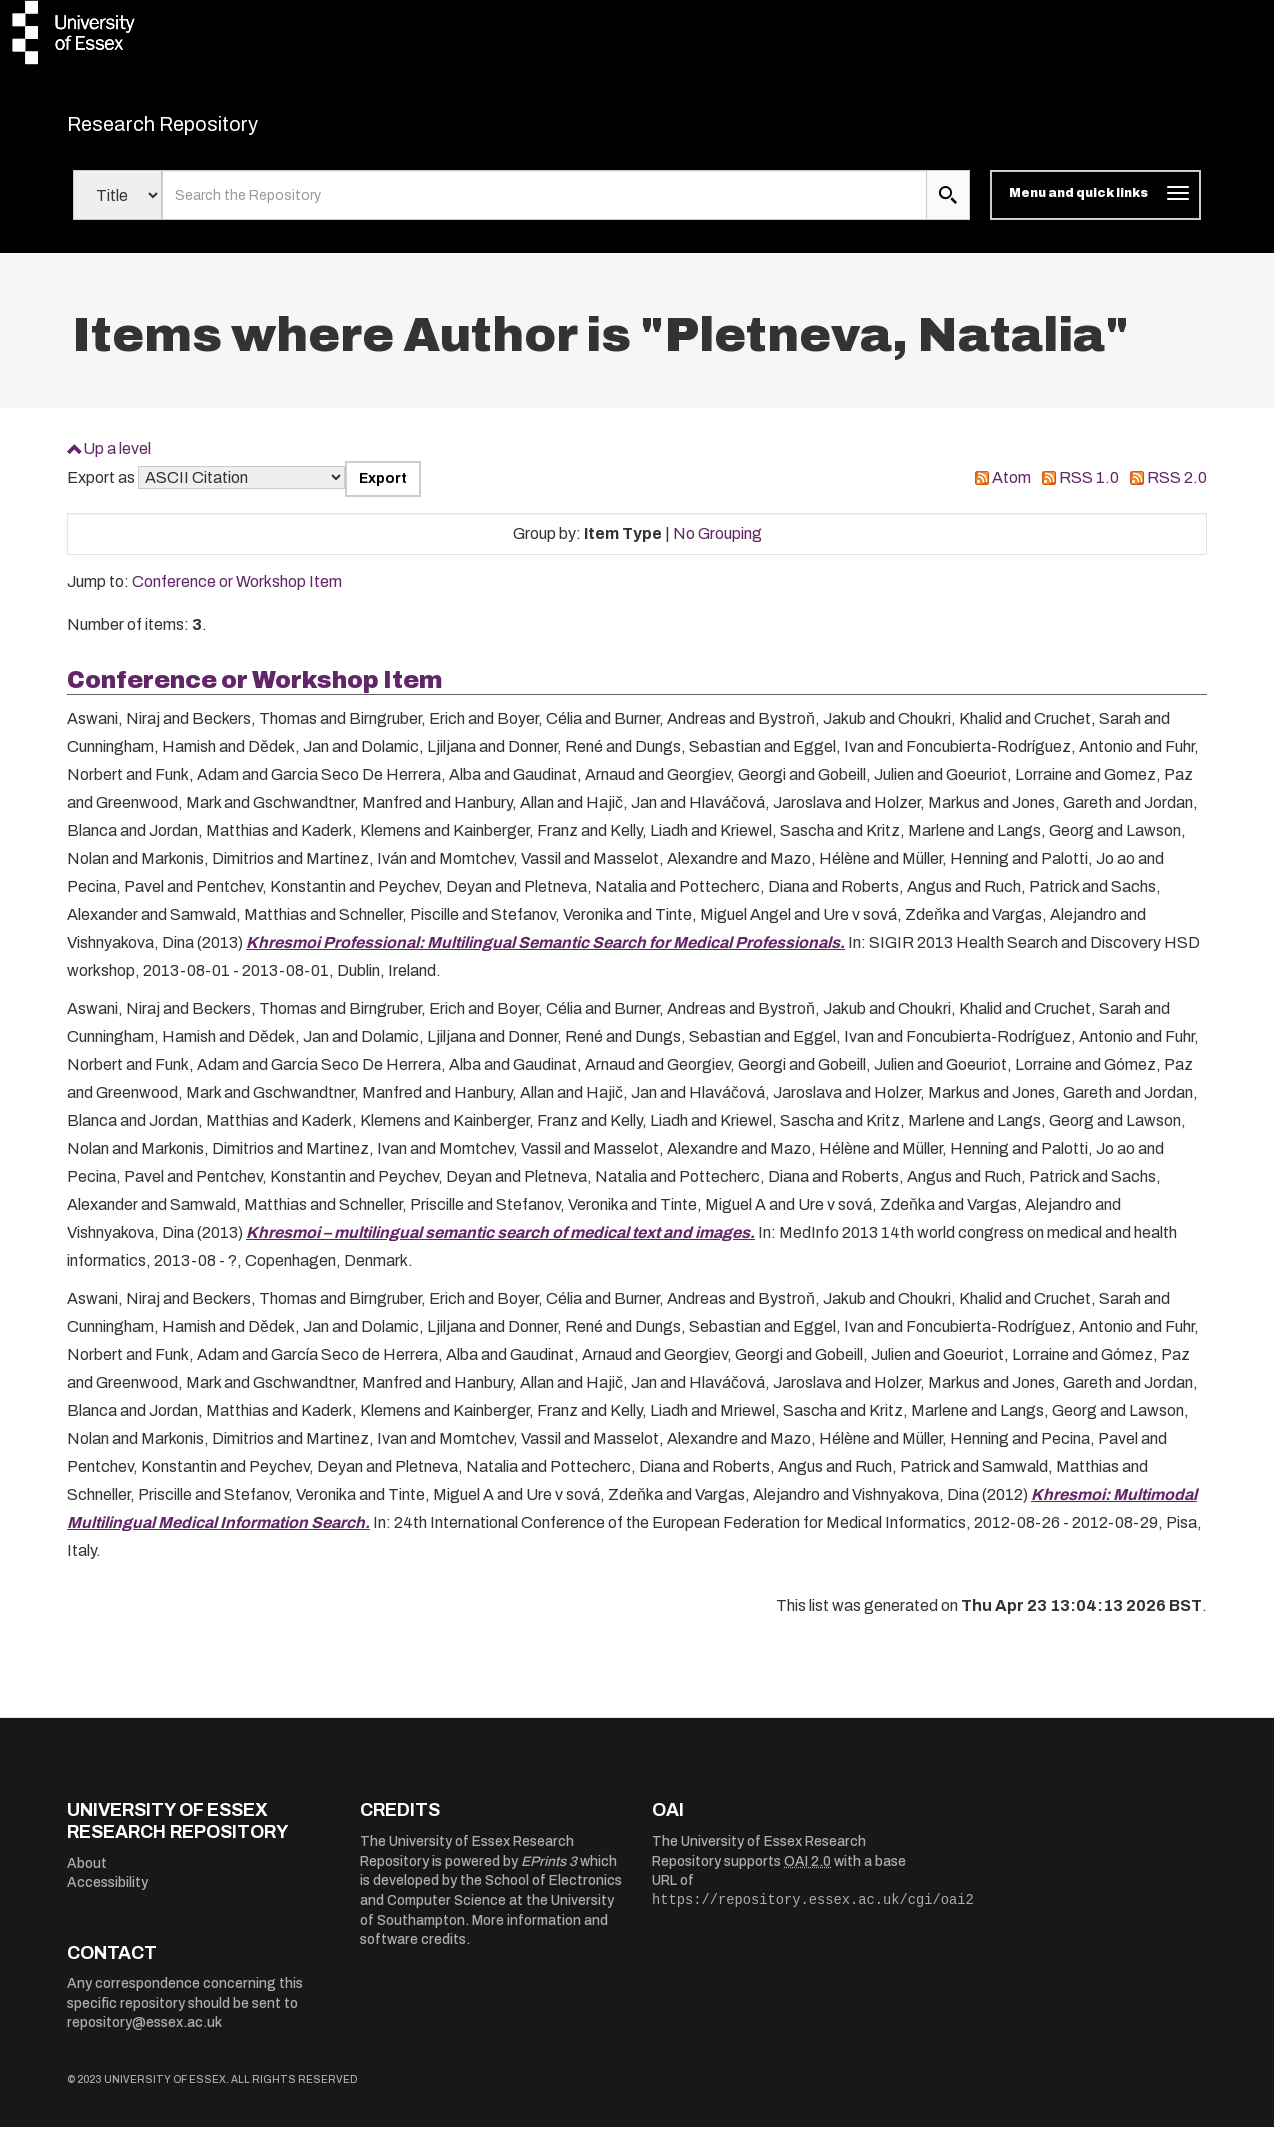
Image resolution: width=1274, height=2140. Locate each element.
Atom (1011, 490)
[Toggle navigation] (1095, 208)
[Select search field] (117, 208)
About (87, 1875)
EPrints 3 (549, 1873)
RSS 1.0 (1089, 490)
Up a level (117, 460)
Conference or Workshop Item (237, 594)
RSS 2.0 (1177, 490)
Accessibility (107, 1895)
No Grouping (717, 545)
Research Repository (207, 130)
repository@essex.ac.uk (144, 2035)
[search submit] (948, 208)
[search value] (544, 208)
